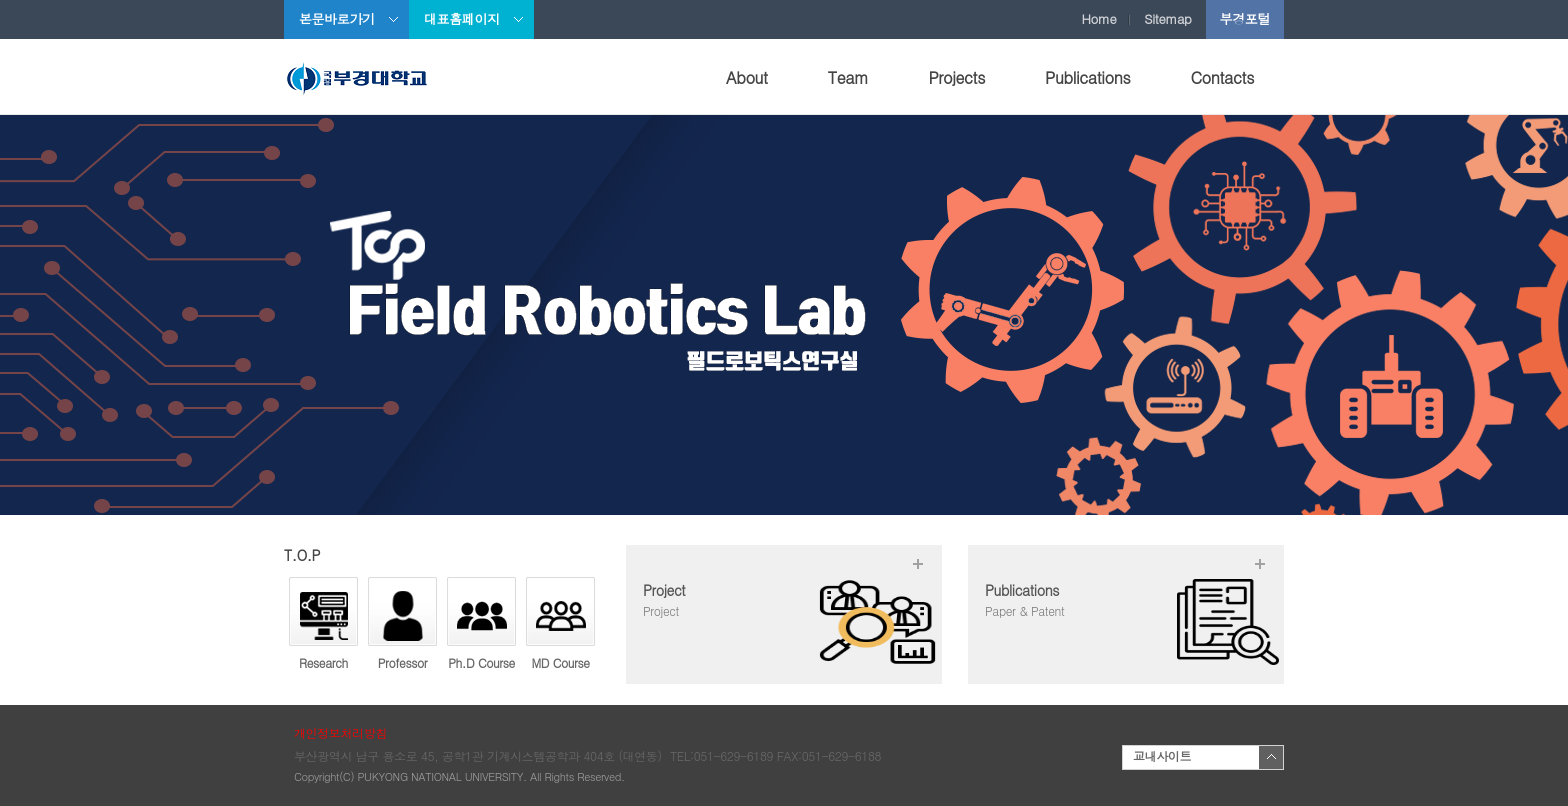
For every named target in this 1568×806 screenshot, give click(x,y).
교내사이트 (1162, 755)
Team (848, 77)
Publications (1087, 77)
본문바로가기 (337, 18)
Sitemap (1167, 18)
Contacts (1222, 77)
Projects (956, 77)
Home (1099, 18)
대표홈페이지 (462, 18)
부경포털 (1245, 18)
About (747, 77)
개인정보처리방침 (340, 732)
